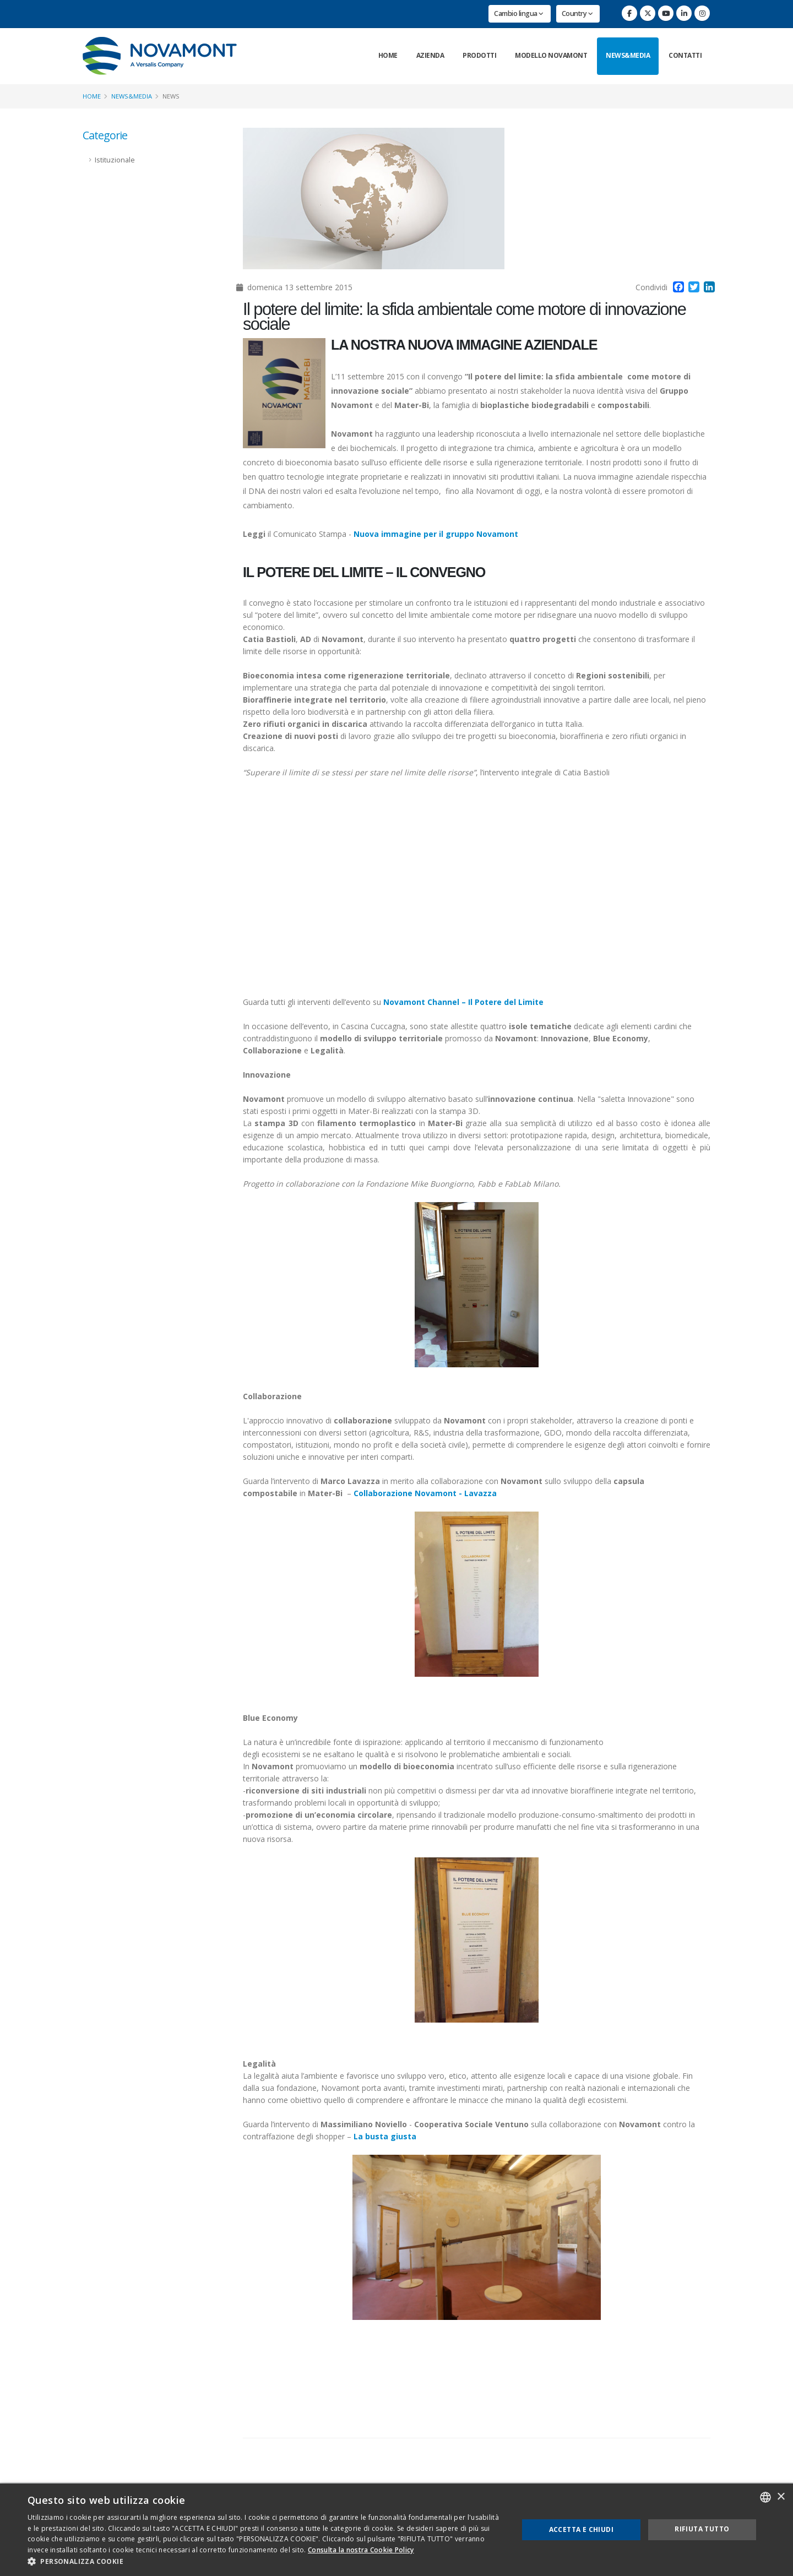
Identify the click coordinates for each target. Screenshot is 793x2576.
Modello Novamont (551, 55)
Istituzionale (115, 160)
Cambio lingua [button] (519, 13)
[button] (266, 2562)
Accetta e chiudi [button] (581, 2529)
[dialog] (396, 2529)
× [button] (780, 2497)
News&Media (628, 55)
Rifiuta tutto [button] (702, 2529)
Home (388, 55)
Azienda (430, 55)
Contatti (685, 55)
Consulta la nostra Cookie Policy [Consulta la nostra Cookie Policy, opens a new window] (361, 2550)
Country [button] (577, 13)
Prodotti (479, 55)
